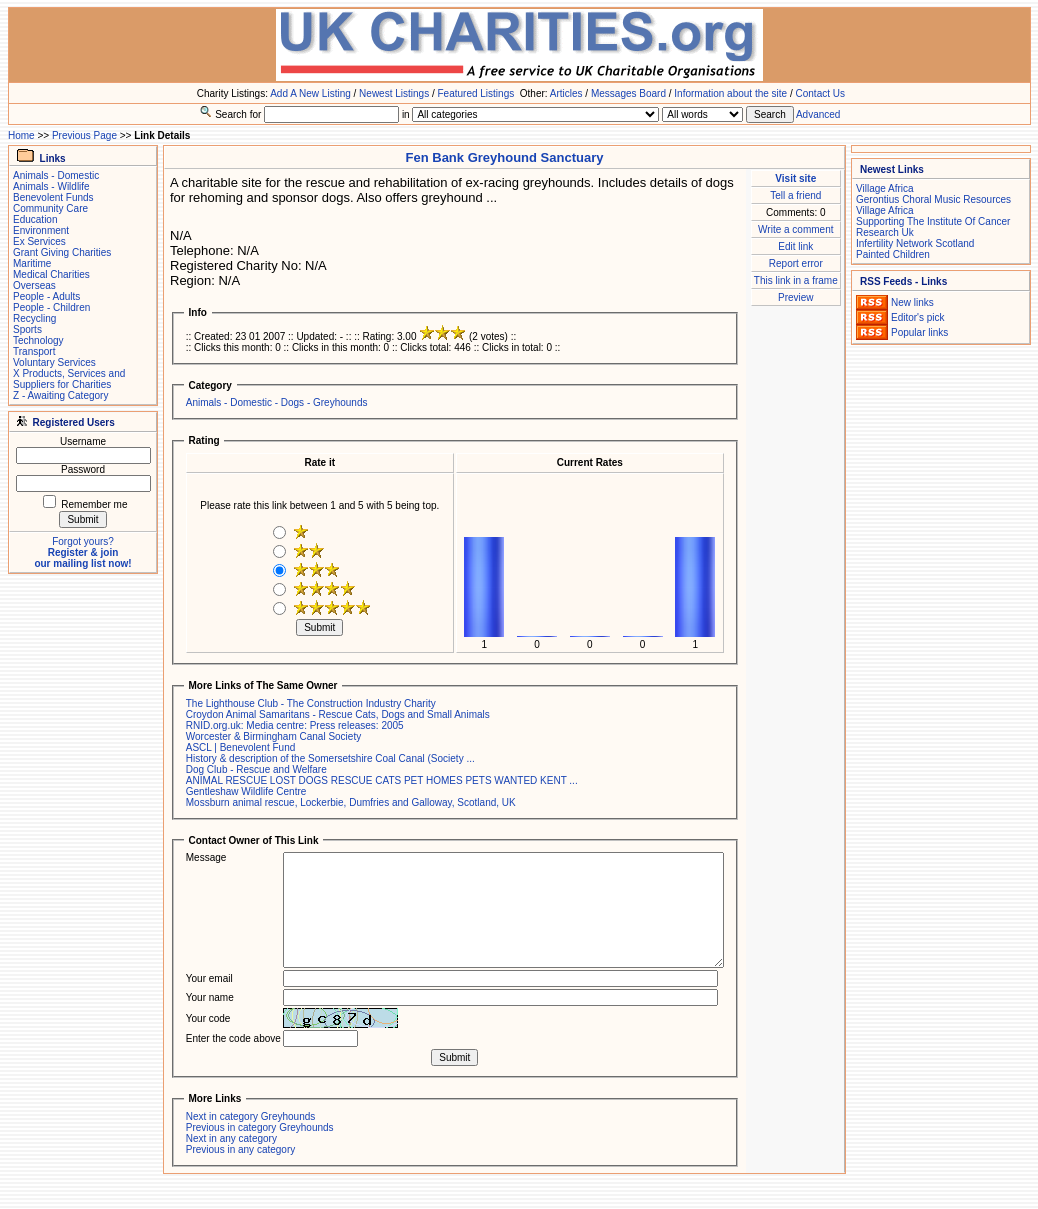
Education (35, 219)
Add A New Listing (310, 93)
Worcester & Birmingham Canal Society (273, 736)
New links (912, 302)
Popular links (919, 332)
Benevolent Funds (53, 197)
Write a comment (795, 229)
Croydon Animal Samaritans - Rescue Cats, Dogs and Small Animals (338, 714)
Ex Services (39, 241)
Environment (41, 230)
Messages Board (628, 93)
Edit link (795, 246)
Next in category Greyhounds (251, 1116)
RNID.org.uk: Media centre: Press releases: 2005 (295, 725)
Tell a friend (795, 195)
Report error (796, 263)
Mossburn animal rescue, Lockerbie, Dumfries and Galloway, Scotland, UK (351, 802)
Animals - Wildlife (51, 186)
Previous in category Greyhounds (260, 1127)
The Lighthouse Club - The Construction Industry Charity (311, 703)
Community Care (50, 208)
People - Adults (46, 296)
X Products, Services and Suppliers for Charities (69, 379)
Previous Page (84, 135)
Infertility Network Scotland (915, 243)
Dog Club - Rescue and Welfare (256, 769)
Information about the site (730, 93)
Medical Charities (51, 274)
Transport (34, 351)
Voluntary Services (54, 362)
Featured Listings (475, 93)
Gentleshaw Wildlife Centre (246, 791)
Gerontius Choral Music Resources (933, 199)
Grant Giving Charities (62, 252)
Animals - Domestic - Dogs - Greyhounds (277, 402)
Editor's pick (918, 317)
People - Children (51, 307)
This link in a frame (796, 280)
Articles (566, 93)
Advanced (818, 114)
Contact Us (820, 93)
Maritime (32, 263)
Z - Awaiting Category (60, 395)
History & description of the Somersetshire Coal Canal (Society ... (330, 758)
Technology (38, 340)
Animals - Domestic (56, 175)
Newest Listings (394, 93)
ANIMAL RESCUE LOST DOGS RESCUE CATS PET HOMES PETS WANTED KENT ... (382, 780)
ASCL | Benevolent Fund (241, 747)
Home (21, 135)
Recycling (34, 318)
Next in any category (231, 1138)
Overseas (34, 285)
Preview (796, 297)
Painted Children (893, 254)
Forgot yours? (83, 541)
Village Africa (885, 188)
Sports (27, 329)
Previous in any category (241, 1149)
